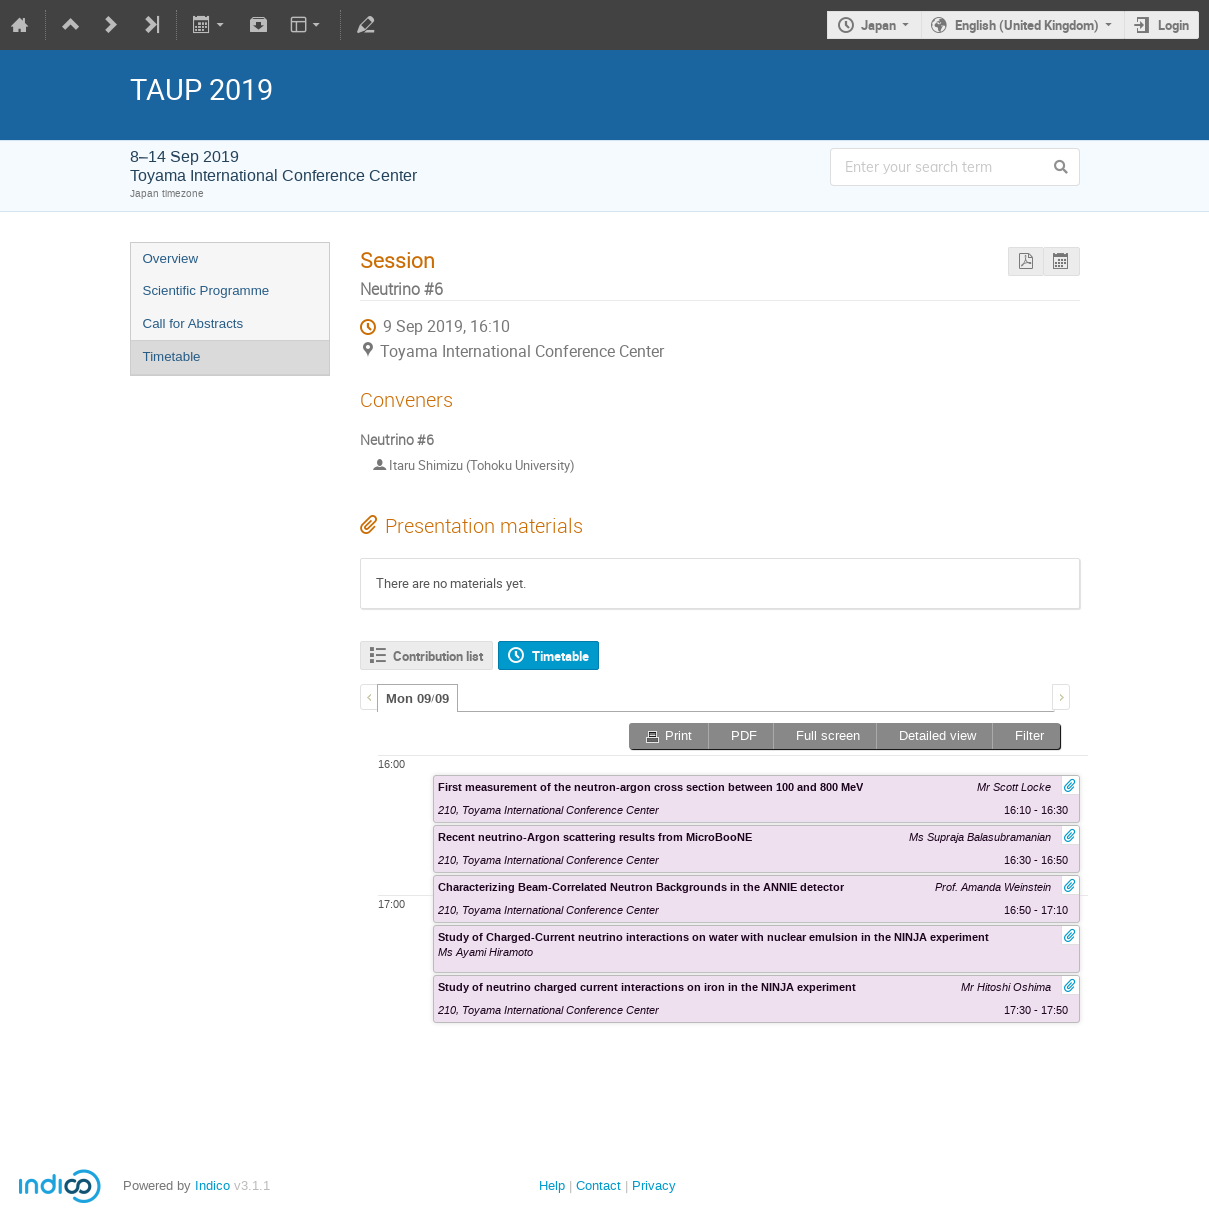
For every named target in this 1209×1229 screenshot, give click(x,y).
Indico (212, 1185)
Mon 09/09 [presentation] (417, 699)
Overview (171, 258)
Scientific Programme (206, 290)
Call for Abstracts (193, 323)
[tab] (417, 698)
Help (552, 1185)
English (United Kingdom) (1027, 25)
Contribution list (438, 656)
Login (1173, 25)
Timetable (172, 356)
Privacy (654, 1185)
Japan (878, 25)
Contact (598, 1185)
